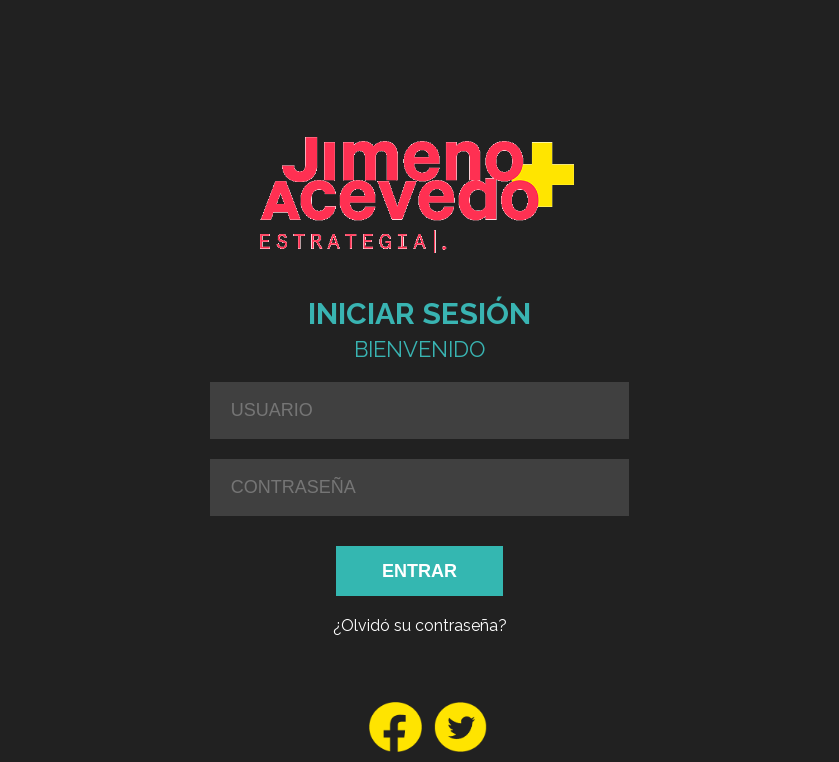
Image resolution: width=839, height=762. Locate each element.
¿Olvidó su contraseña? (420, 625)
